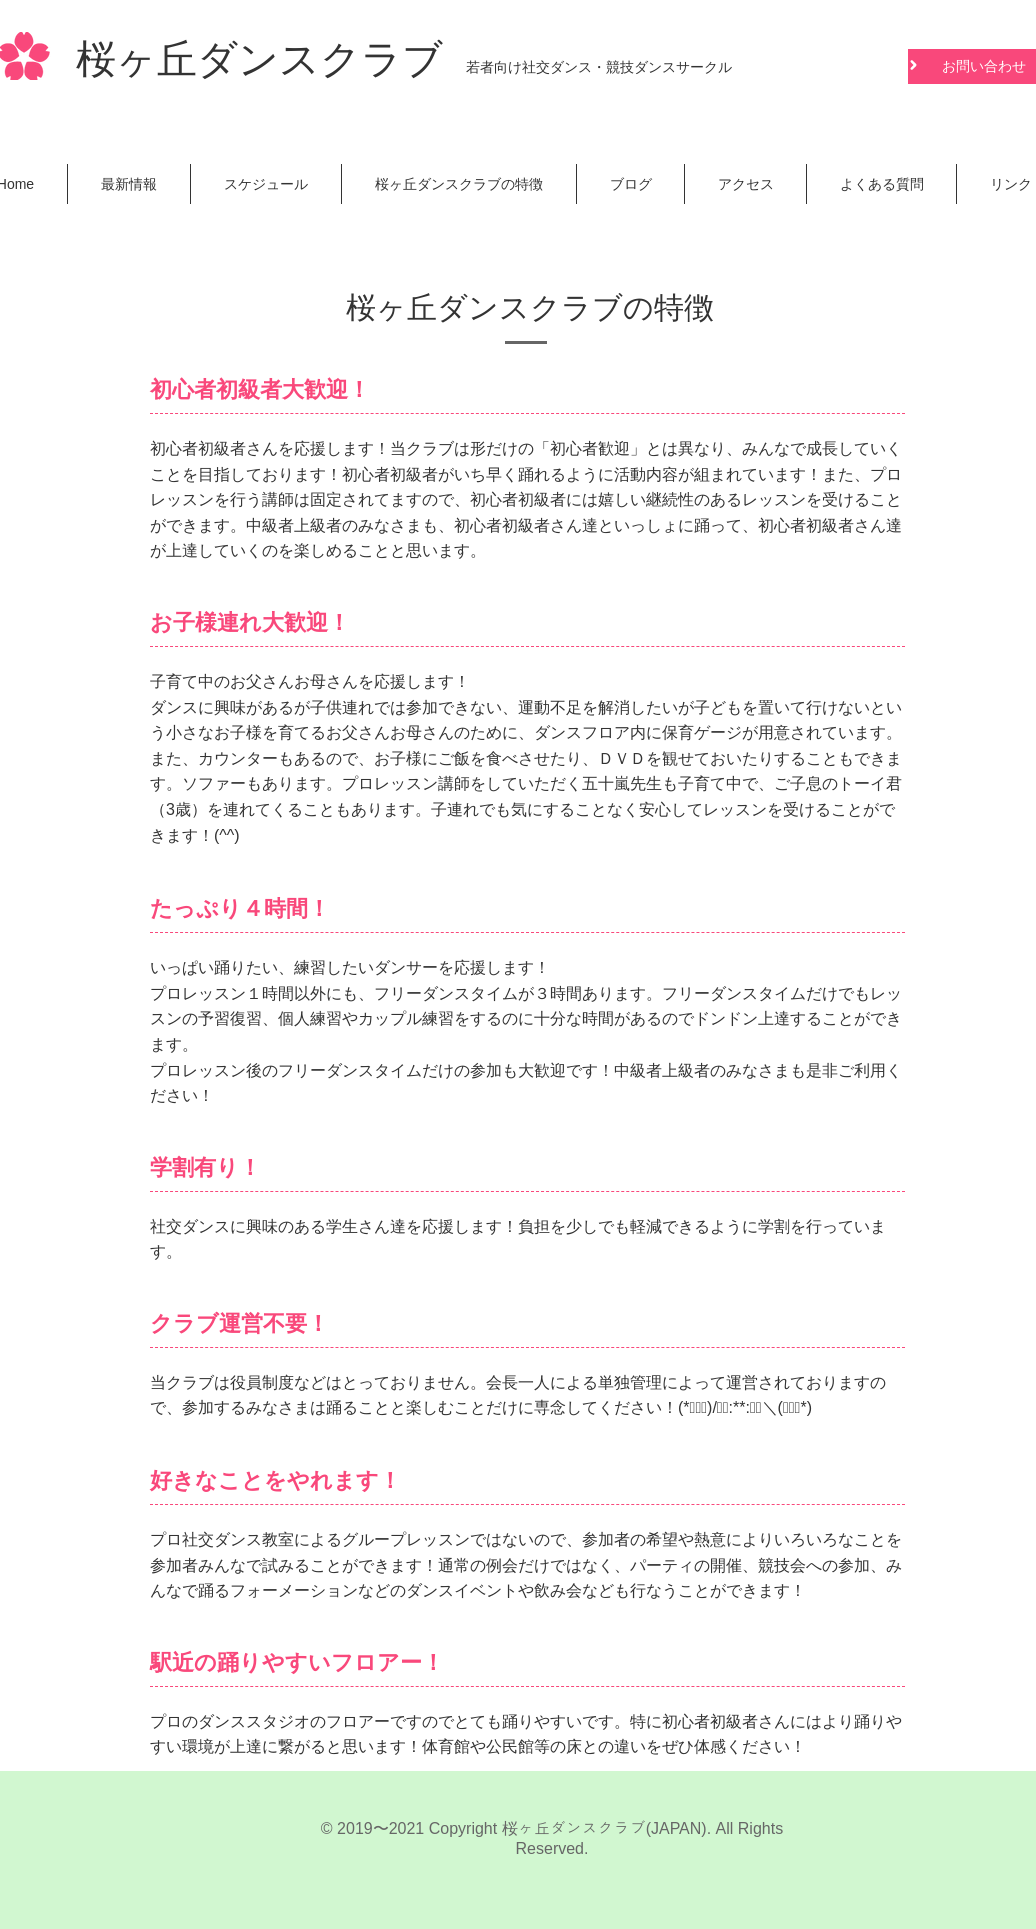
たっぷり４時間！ (240, 908)
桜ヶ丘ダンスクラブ (259, 63)
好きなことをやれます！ (275, 1480)
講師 (278, 499)
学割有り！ (205, 1167)
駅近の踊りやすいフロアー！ (297, 1662)
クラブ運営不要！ (239, 1323)
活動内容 (646, 474)
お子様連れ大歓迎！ (250, 622)
